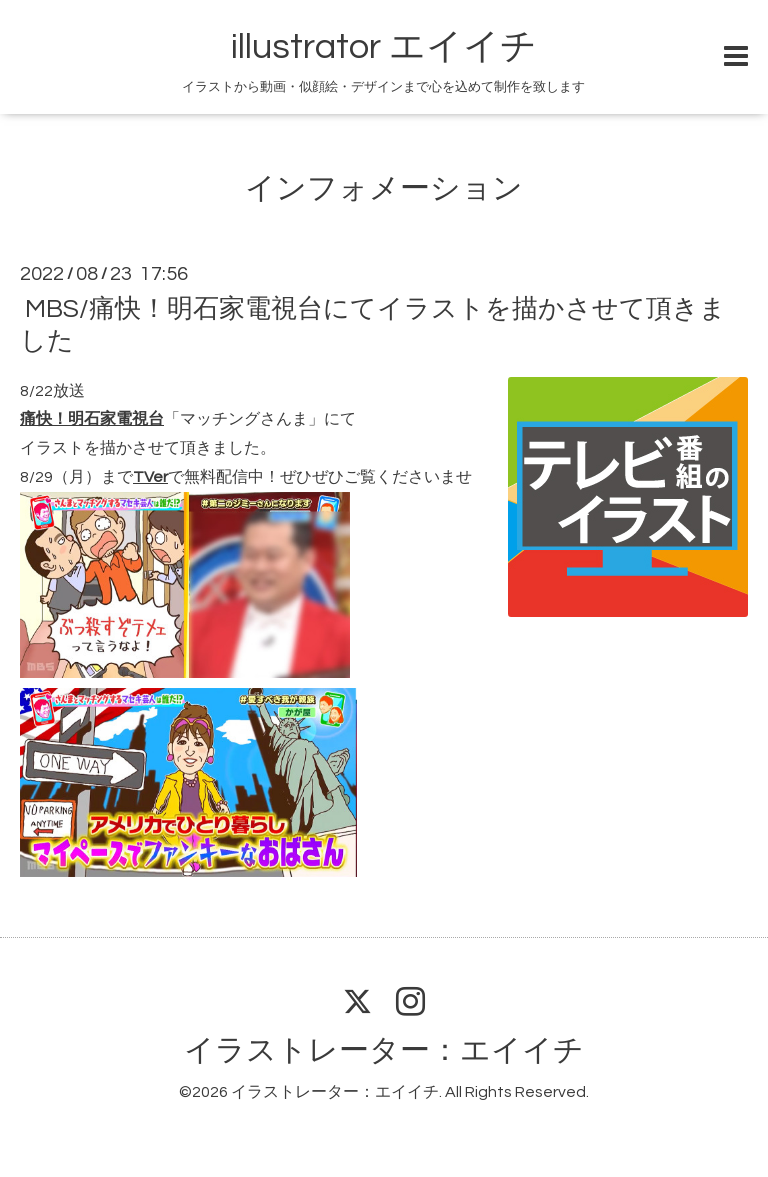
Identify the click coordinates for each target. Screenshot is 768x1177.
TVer (150, 477)
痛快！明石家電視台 (92, 419)
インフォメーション (384, 188)
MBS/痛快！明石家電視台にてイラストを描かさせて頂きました (373, 324)
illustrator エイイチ (384, 47)
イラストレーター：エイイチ (384, 1050)
